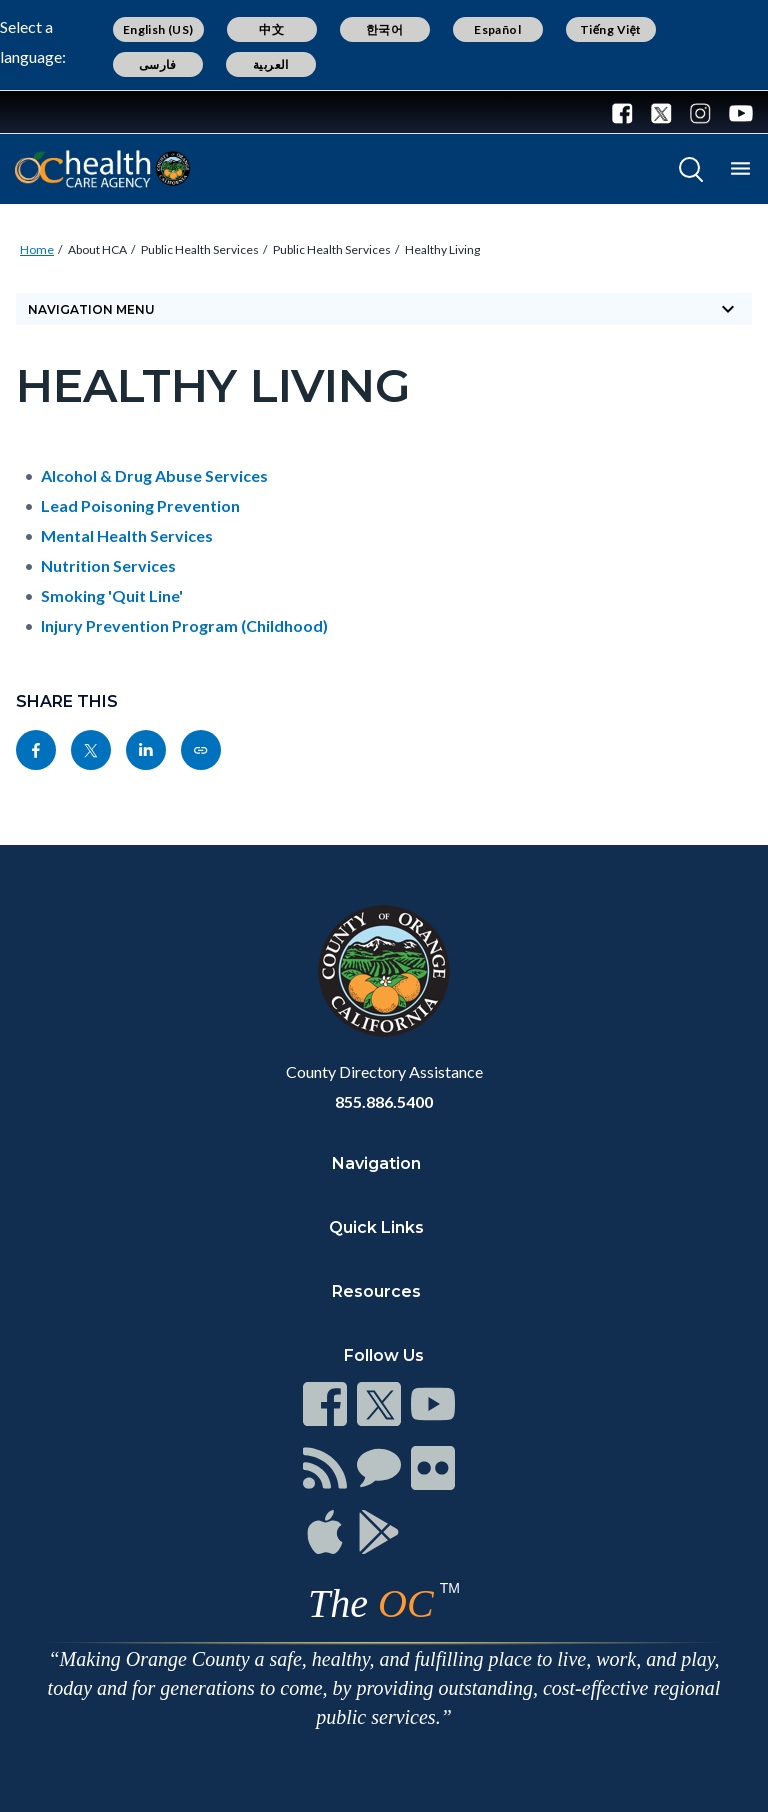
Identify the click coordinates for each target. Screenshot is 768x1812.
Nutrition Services (108, 565)
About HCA (97, 249)
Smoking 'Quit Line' (112, 595)
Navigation (376, 1163)
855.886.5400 (384, 1101)
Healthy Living (442, 249)
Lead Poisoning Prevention (140, 505)
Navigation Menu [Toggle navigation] (384, 309)
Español (497, 29)
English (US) (158, 29)
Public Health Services (200, 249)
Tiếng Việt (611, 29)
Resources (376, 1291)
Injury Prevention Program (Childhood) (184, 625)
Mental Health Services (127, 535)
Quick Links (376, 1227)
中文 (271, 29)
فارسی (158, 64)
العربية (271, 64)
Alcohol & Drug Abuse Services (154, 475)
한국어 (384, 29)
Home (37, 249)
